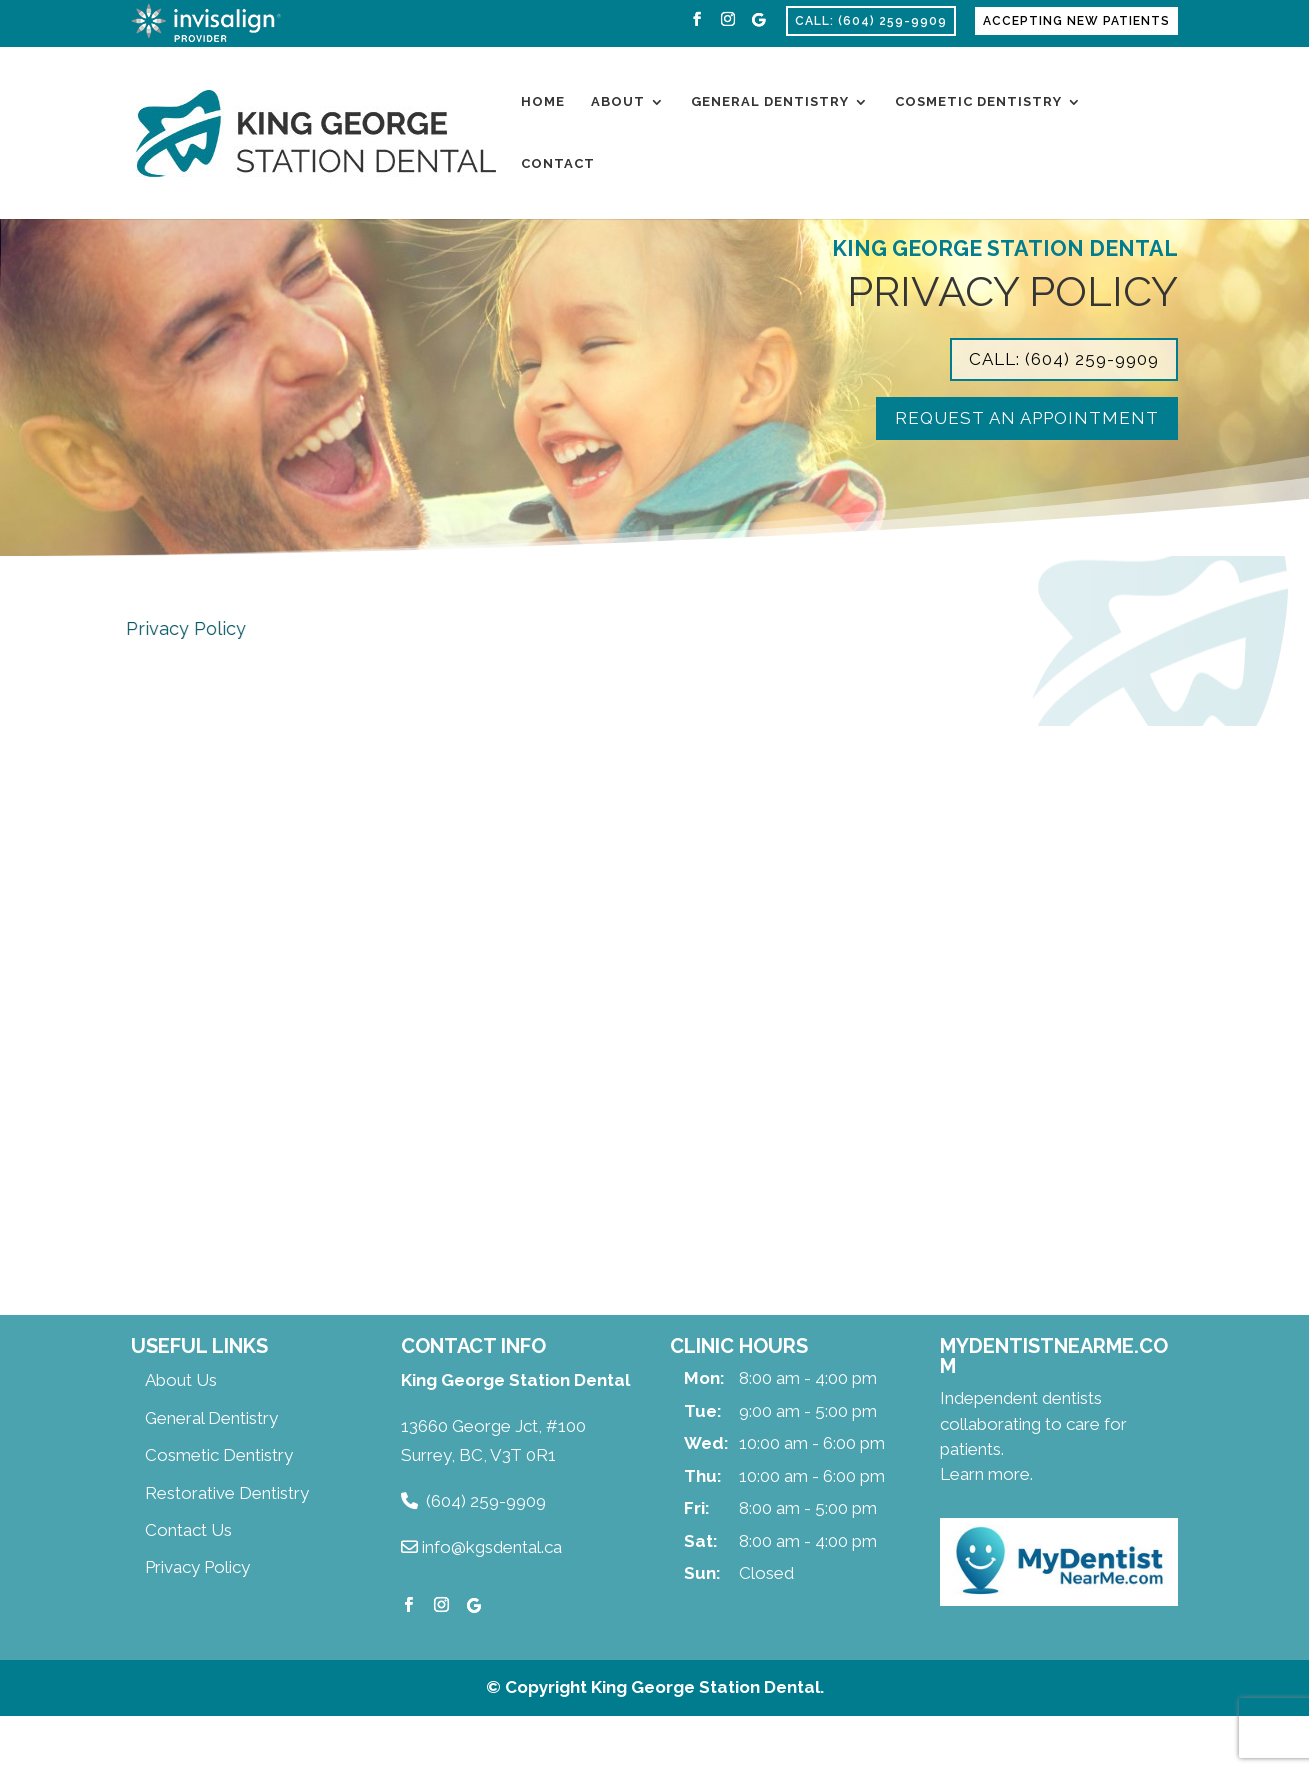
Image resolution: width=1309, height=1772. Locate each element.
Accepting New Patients (1076, 21)
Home (543, 102)
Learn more (985, 1474)
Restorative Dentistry (227, 1493)
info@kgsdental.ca (492, 1547)
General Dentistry (770, 102)
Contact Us (188, 1530)
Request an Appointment (1027, 418)
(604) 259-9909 (486, 1501)
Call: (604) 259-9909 (871, 21)
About (618, 102)
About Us (181, 1380)
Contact (558, 164)
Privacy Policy (197, 1567)
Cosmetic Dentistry (978, 102)
